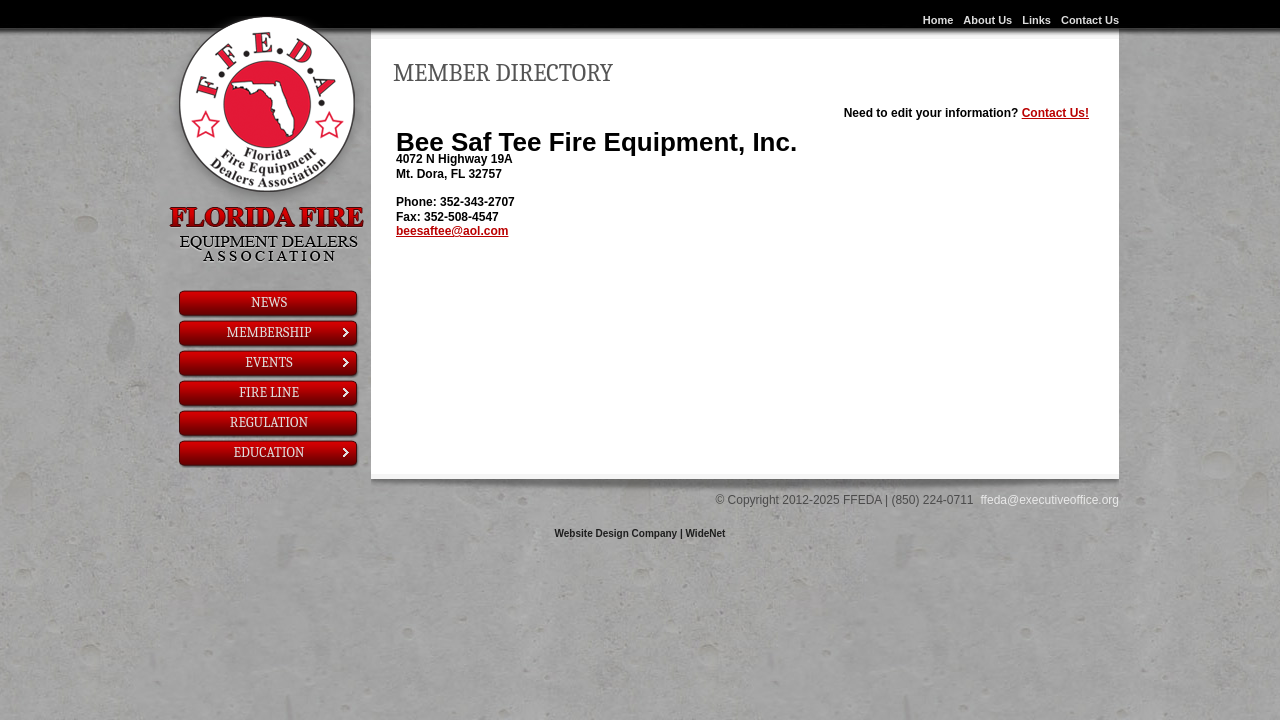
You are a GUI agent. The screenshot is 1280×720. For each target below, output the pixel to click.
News (269, 302)
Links (1036, 20)
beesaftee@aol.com (452, 231)
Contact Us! (1055, 113)
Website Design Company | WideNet (640, 533)
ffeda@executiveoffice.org (1050, 500)
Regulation (269, 422)
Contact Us (1090, 20)
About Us (987, 20)
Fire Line (295, 392)
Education (292, 452)
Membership (289, 332)
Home (938, 20)
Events (298, 362)
